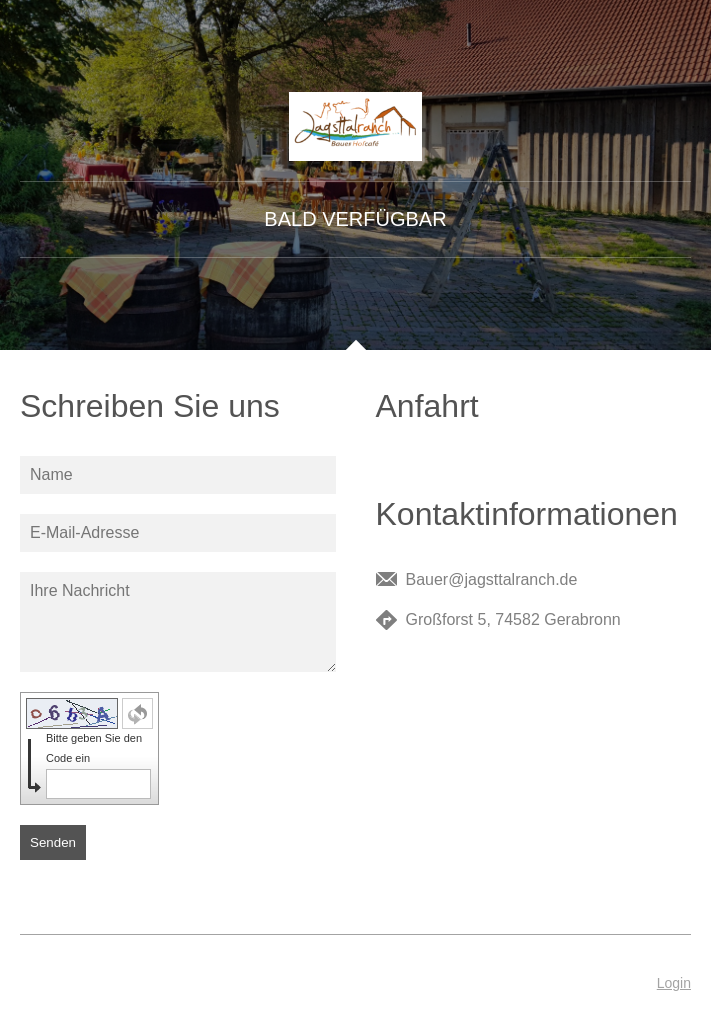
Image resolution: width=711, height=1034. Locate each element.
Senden (53, 842)
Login (674, 983)
